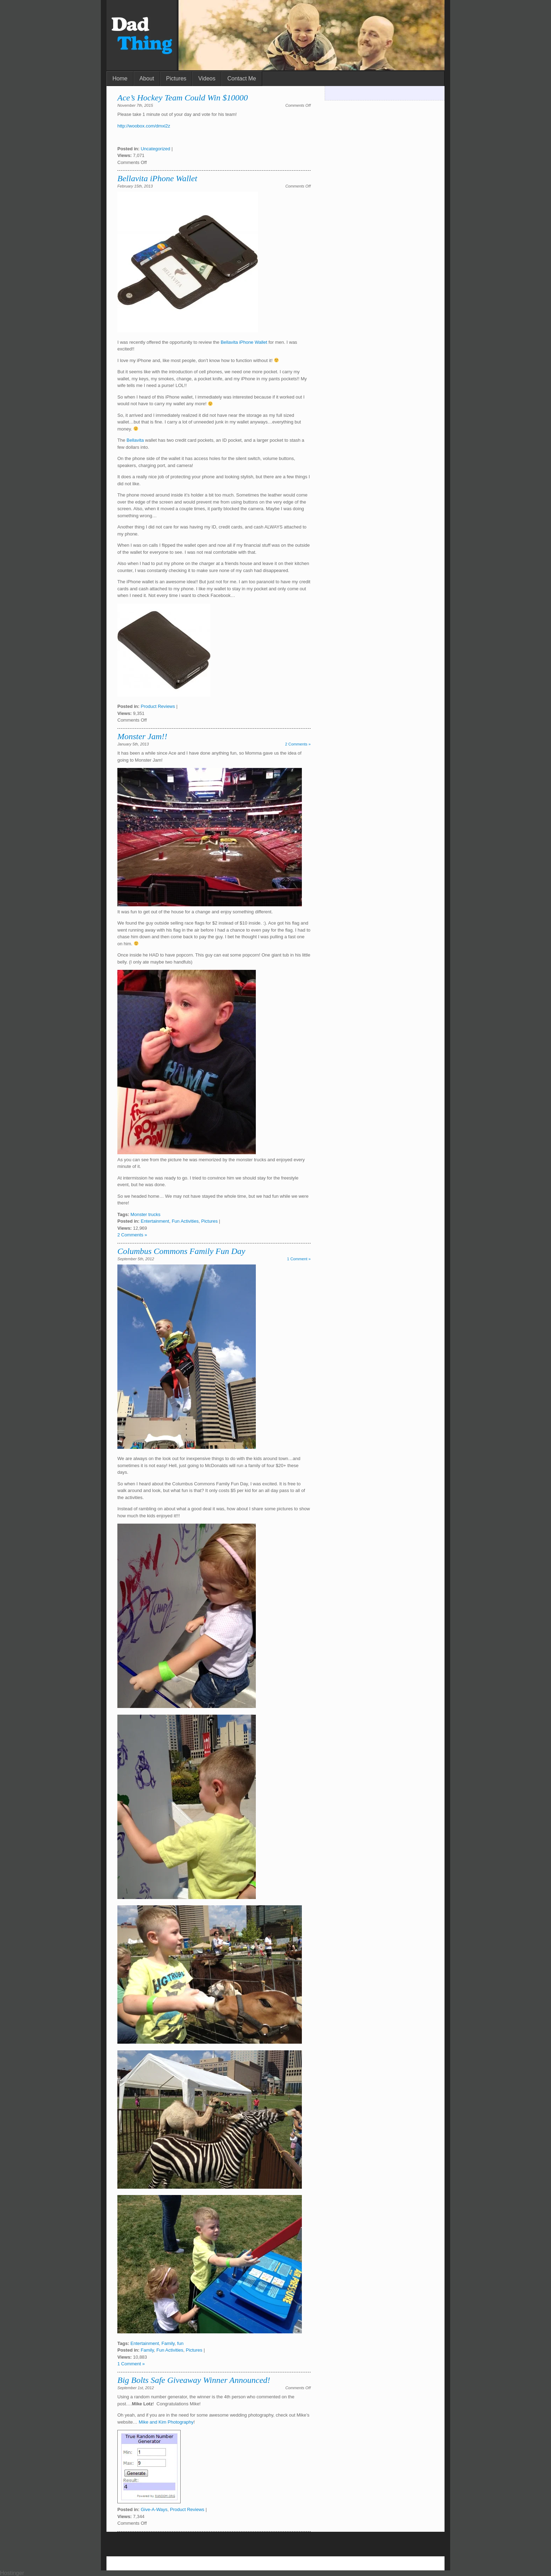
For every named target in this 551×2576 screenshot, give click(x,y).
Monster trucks (145, 1214)
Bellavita (135, 440)
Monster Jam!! (142, 736)
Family (168, 2343)
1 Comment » (299, 1259)
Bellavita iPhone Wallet (157, 178)
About (147, 78)
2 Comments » (298, 744)
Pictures (176, 78)
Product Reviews (158, 706)
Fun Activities (185, 1221)
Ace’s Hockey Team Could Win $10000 (182, 97)
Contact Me (241, 78)
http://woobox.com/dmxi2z (143, 126)
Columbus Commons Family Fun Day (181, 1251)
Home (120, 78)
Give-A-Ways (154, 2509)
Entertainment (155, 1221)
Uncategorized (155, 148)
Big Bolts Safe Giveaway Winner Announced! (193, 2380)
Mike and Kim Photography (166, 2422)
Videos (206, 78)
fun (180, 2343)
